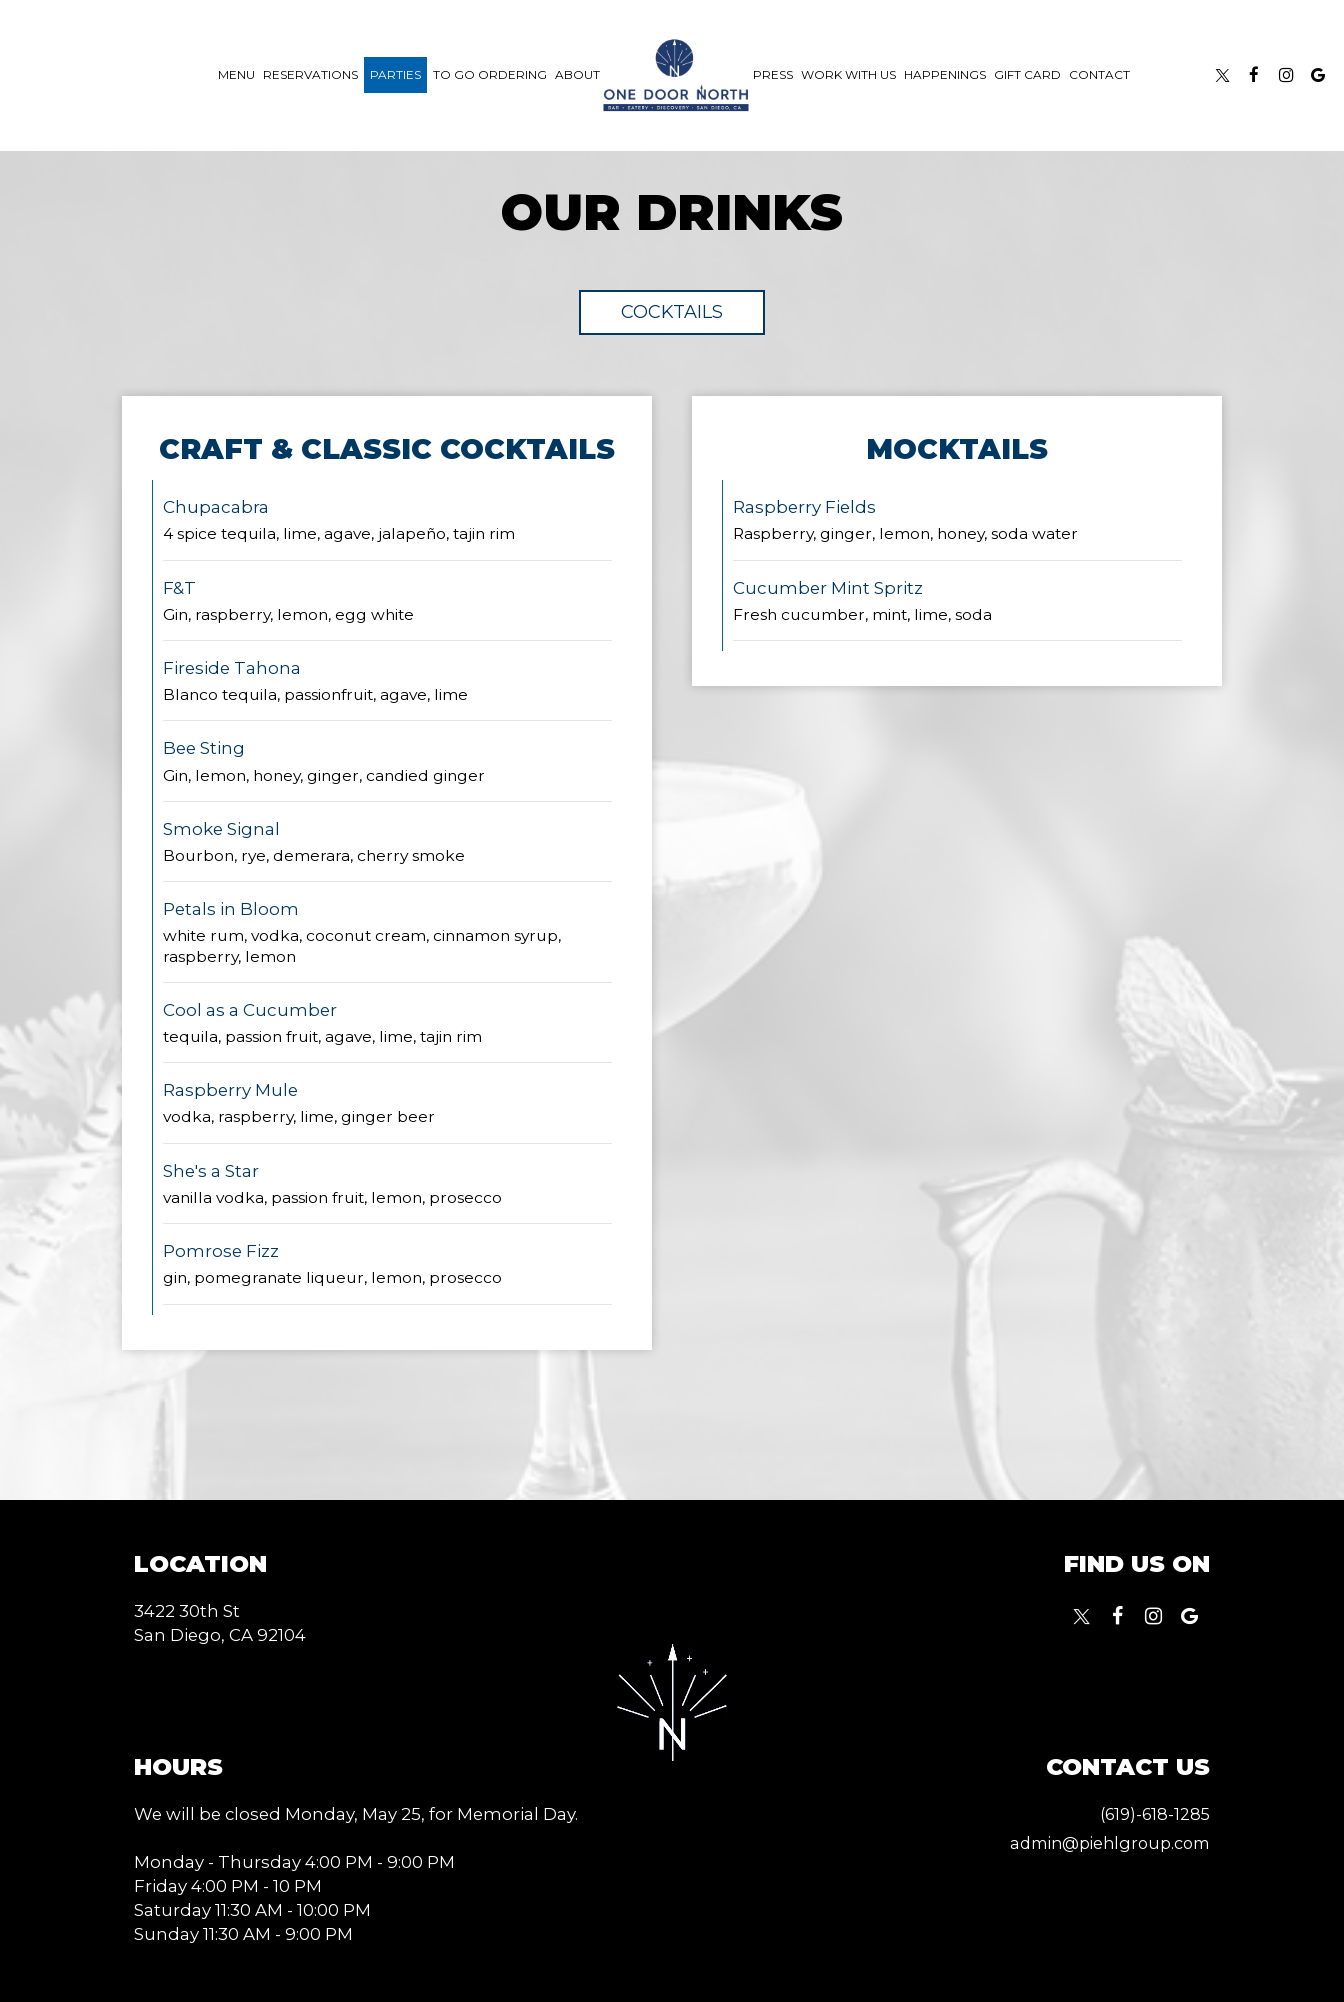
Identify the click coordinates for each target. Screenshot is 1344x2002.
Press (773, 74)
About (577, 74)
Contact (1099, 74)
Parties (395, 74)
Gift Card (1027, 74)
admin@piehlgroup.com (1103, 1843)
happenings (945, 74)
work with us (848, 74)
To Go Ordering (490, 74)
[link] (676, 75)
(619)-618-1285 (1151, 1814)
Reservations (310, 74)
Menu (236, 74)
